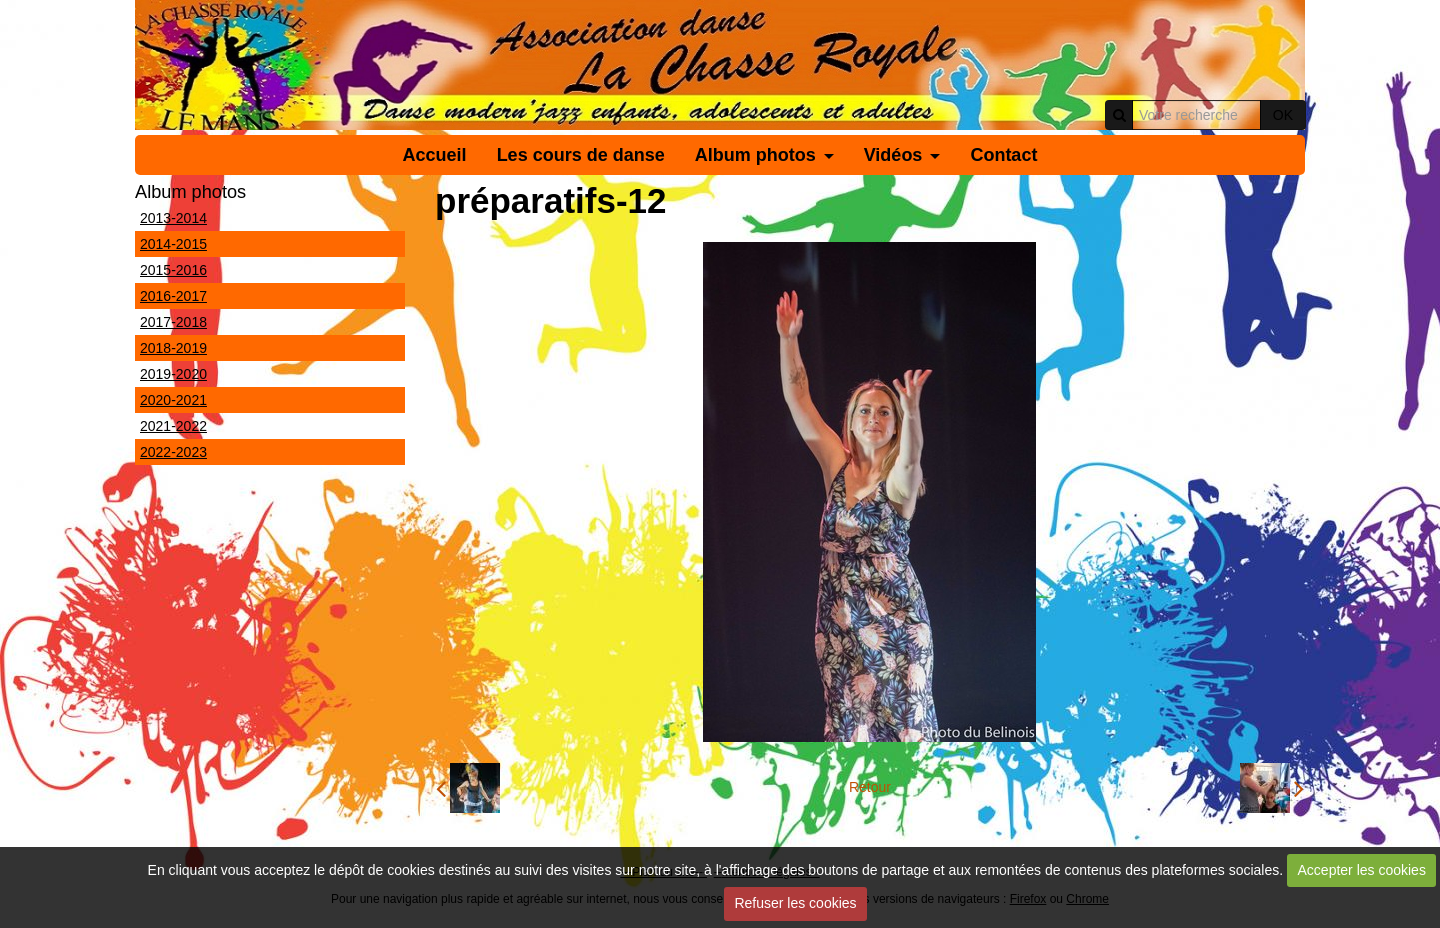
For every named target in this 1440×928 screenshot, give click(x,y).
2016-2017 (173, 296)
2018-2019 (173, 348)
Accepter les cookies (1362, 870)
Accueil (435, 155)
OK (1283, 115)
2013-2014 (173, 218)
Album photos (755, 155)
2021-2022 (173, 426)
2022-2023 (173, 452)
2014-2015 (173, 244)
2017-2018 (173, 322)
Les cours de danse (581, 155)
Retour (870, 787)
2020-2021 (173, 400)
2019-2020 (173, 374)
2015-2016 (173, 270)
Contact (1003, 155)
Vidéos (893, 155)
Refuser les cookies (795, 903)
